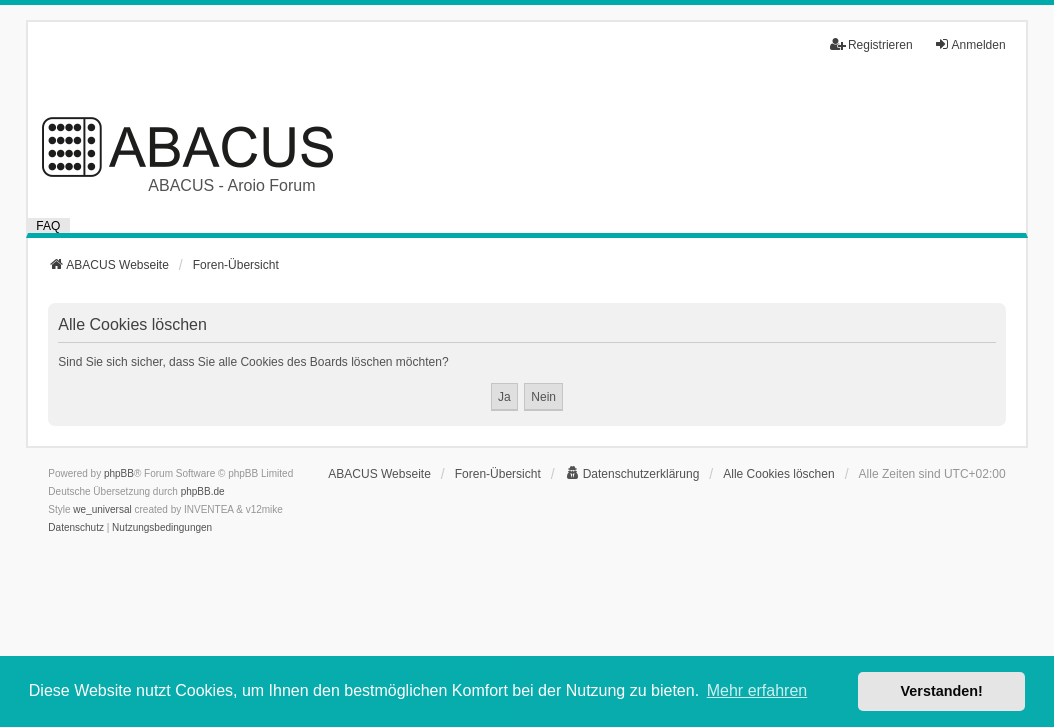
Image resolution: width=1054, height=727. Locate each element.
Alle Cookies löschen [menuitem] (778, 474)
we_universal (102, 509)
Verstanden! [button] (942, 691)
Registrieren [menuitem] (871, 44)
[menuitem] (632, 474)
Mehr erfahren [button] (757, 690)
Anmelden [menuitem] (970, 44)
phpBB (119, 473)
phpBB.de (203, 491)
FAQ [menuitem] (48, 226)
